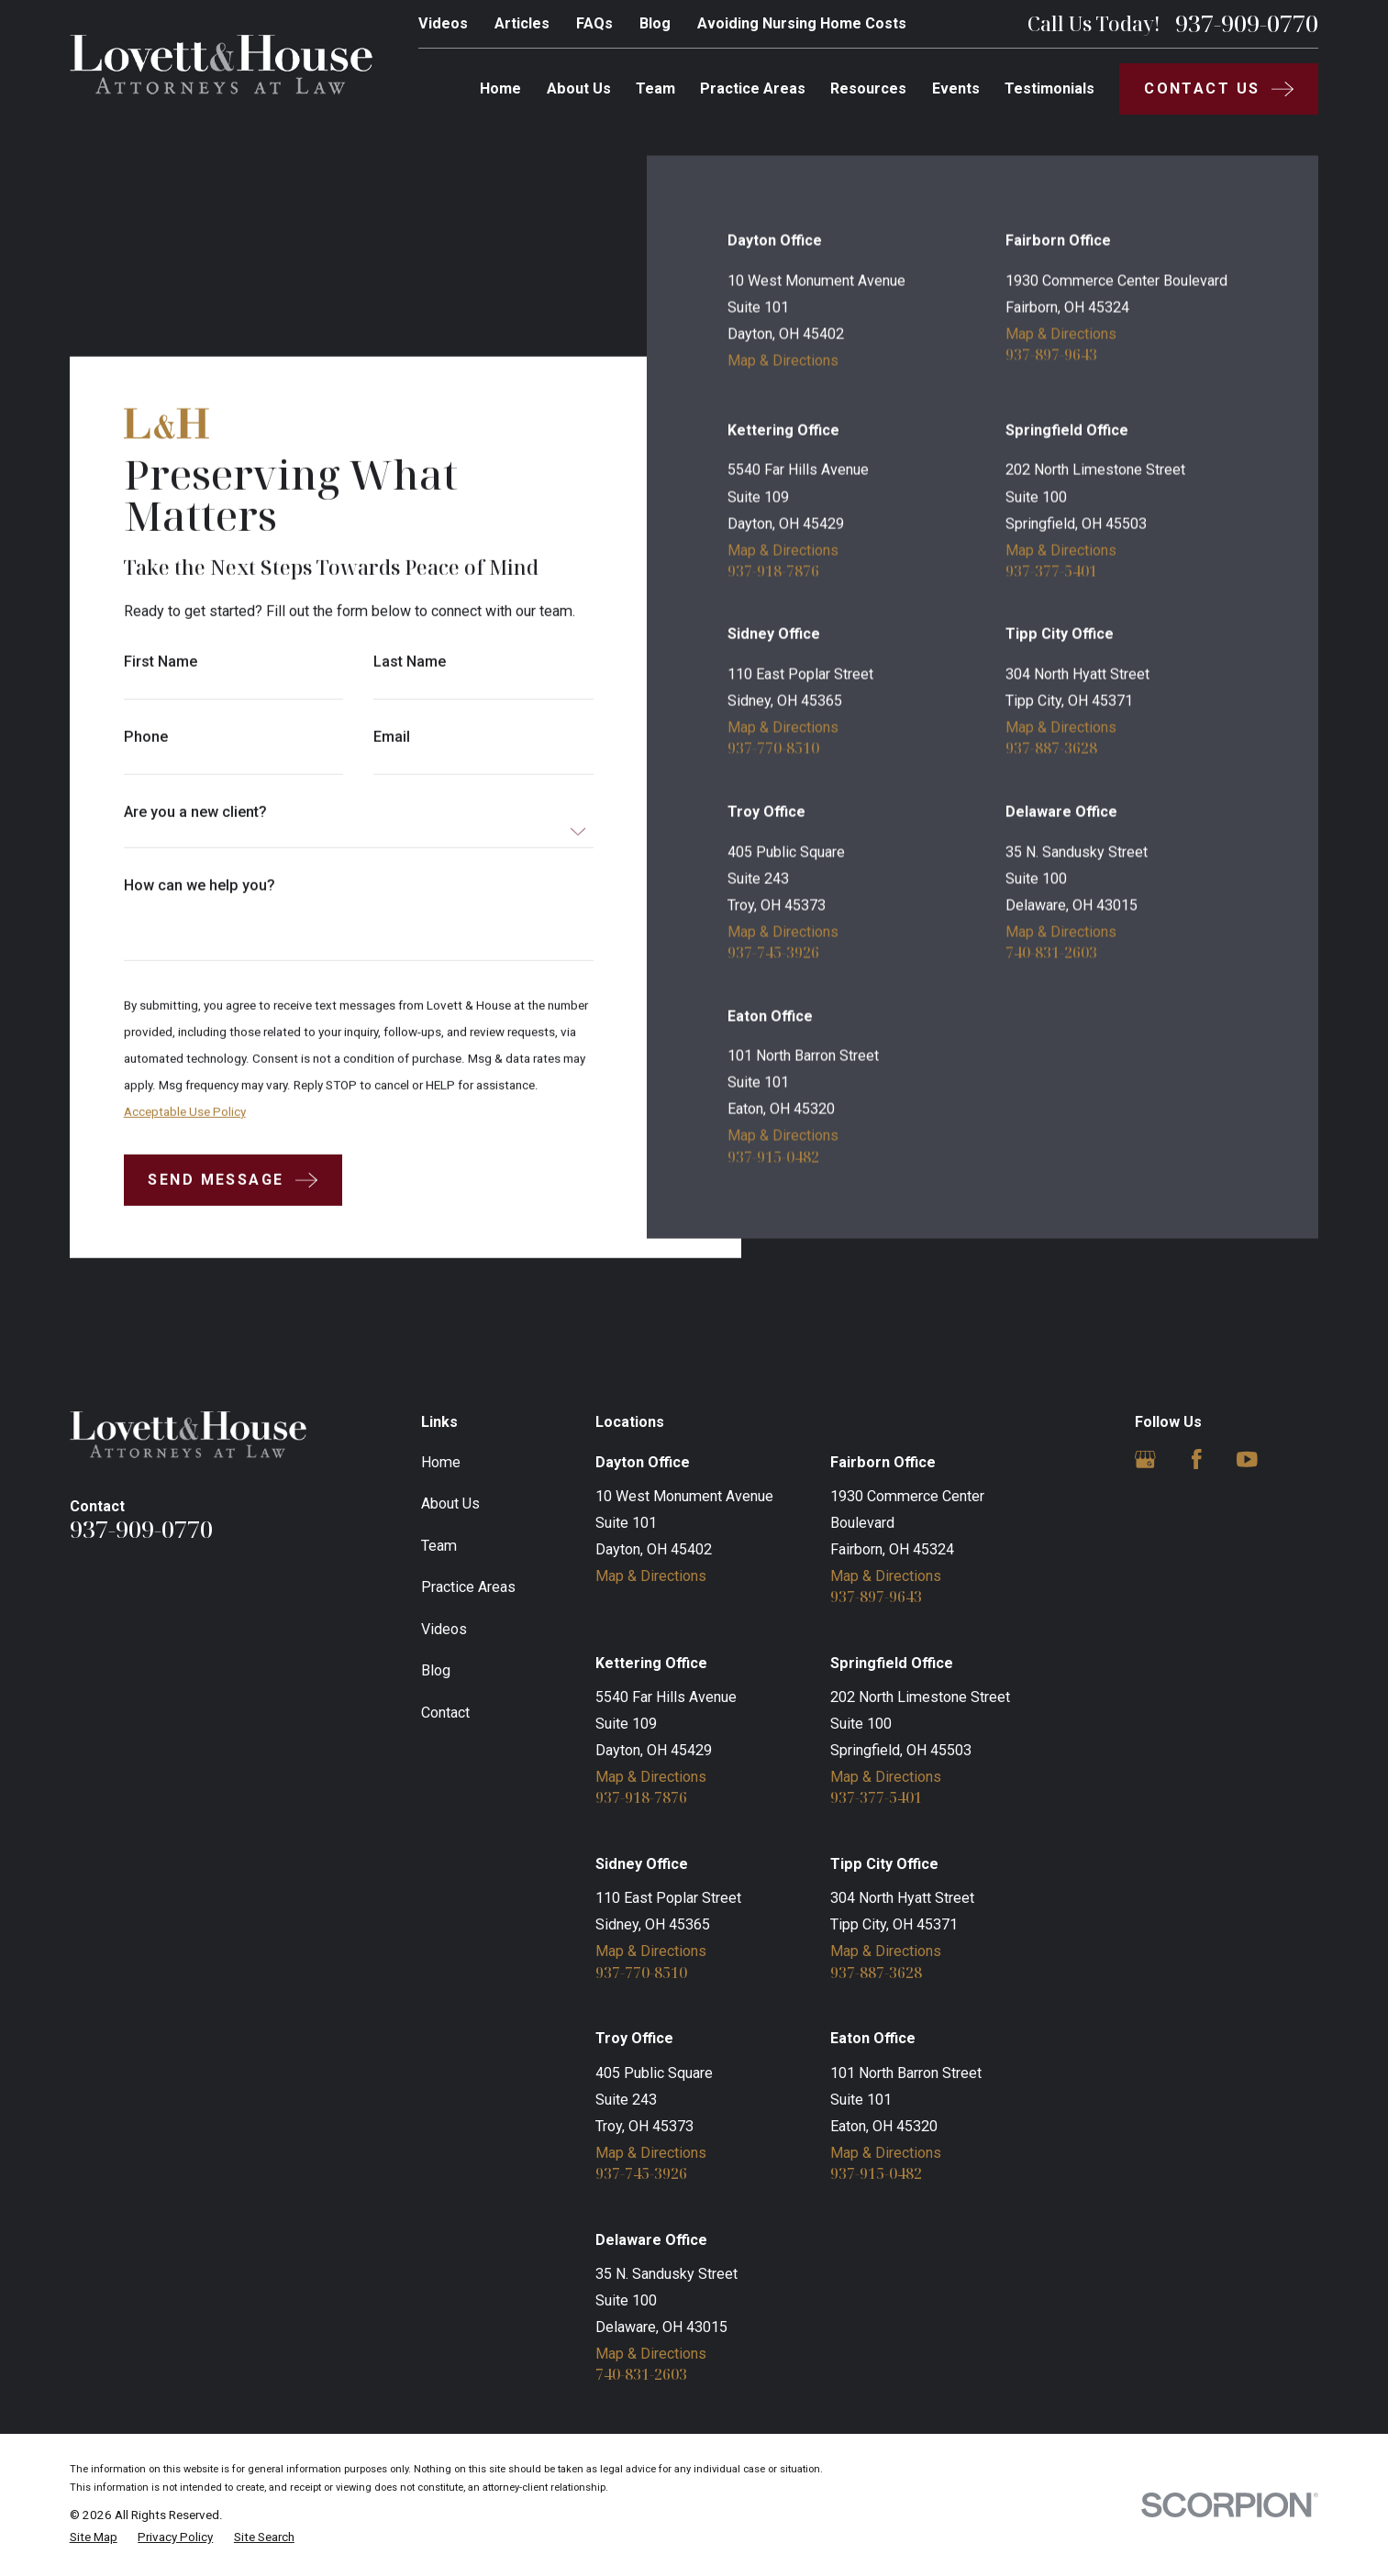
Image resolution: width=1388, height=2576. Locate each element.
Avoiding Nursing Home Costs (801, 23)
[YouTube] (1247, 1459)
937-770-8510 (773, 747)
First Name (159, 662)
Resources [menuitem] (868, 88)
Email (391, 737)
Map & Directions (782, 360)
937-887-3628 (1051, 747)
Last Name (409, 662)
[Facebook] (1196, 1459)
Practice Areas (468, 1587)
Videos (443, 23)
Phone (145, 737)
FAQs (594, 23)
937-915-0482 (773, 1156)
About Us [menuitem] (579, 88)
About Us (450, 1503)
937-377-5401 (1051, 570)
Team (439, 1545)
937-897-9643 (1051, 354)
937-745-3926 (773, 952)
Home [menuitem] (500, 88)
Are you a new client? (194, 812)
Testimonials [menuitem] (1049, 88)
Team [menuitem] (655, 88)
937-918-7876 (773, 570)
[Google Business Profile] (1145, 1459)
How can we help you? (198, 886)
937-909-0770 (1246, 24)
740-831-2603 (1051, 952)
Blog (655, 23)
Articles (522, 23)
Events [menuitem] (956, 88)
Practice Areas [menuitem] (752, 88)
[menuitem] (93, 2537)
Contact (445, 1712)
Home (441, 1462)
